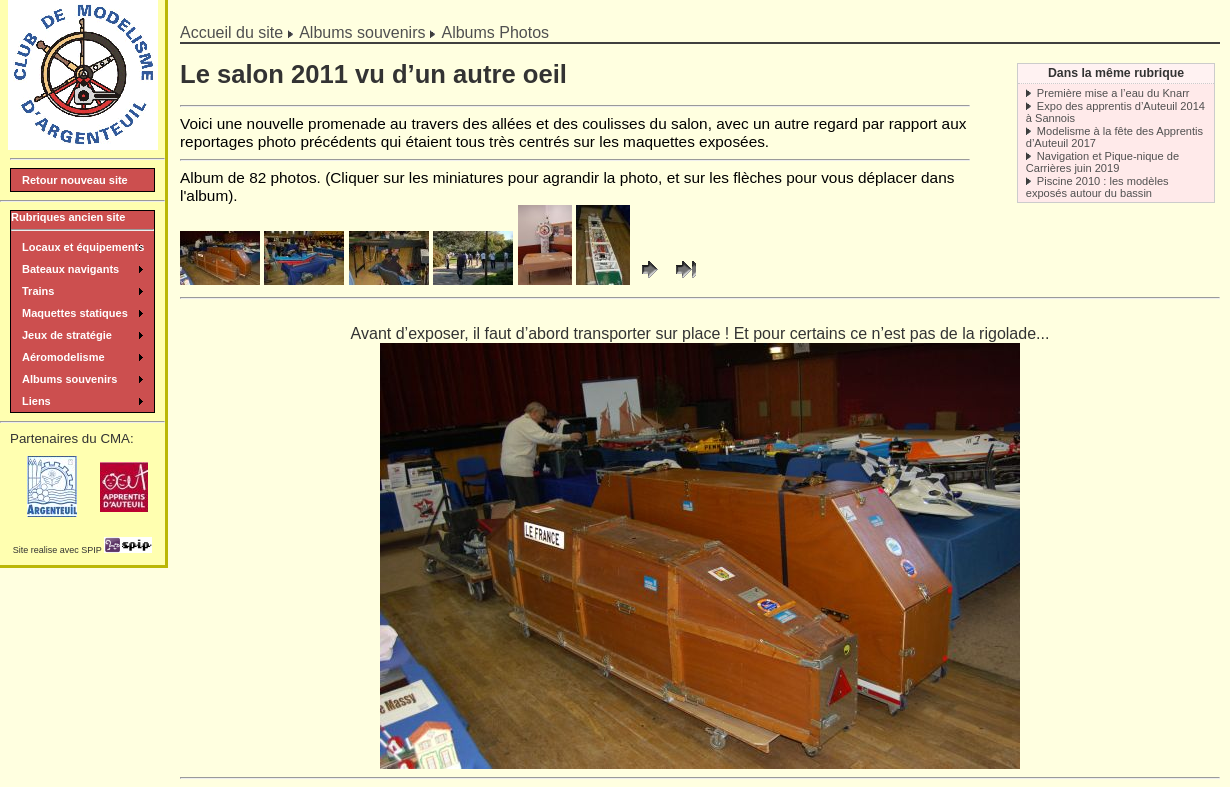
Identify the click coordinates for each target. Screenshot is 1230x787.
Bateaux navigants (70, 269)
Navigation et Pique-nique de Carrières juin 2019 (1102, 162)
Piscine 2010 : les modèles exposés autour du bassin (1097, 187)
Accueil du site (231, 32)
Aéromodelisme (63, 357)
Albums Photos (495, 32)
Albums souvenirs (362, 32)
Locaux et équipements (83, 247)
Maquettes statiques (75, 313)
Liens (36, 401)
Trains (38, 291)
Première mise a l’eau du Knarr (1113, 93)
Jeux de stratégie (67, 335)
